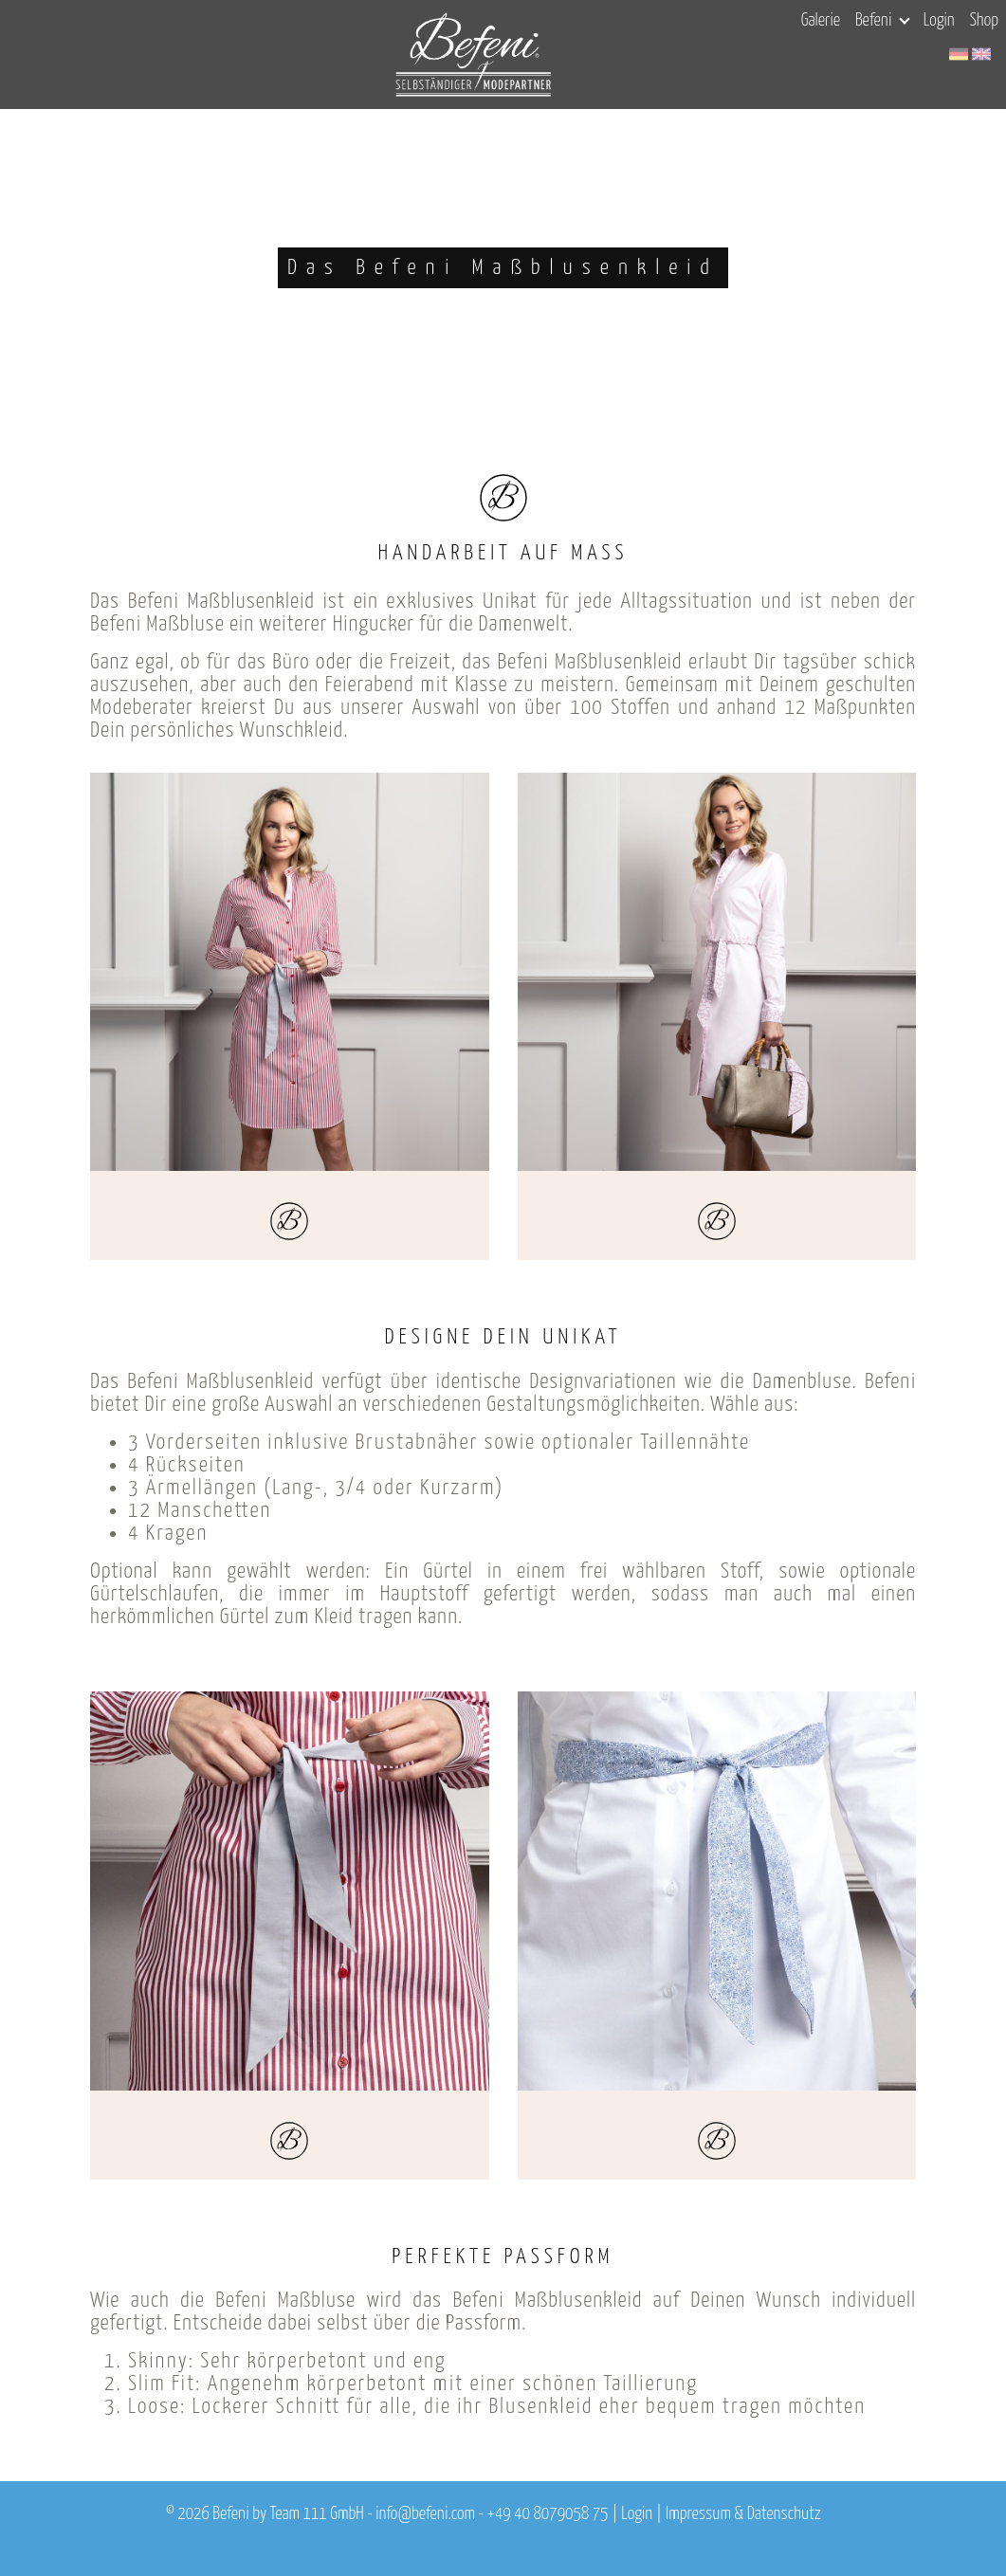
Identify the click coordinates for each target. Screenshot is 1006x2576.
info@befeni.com (425, 2514)
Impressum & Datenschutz (743, 2514)
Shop (984, 20)
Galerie (820, 20)
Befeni (882, 20)
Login (939, 20)
